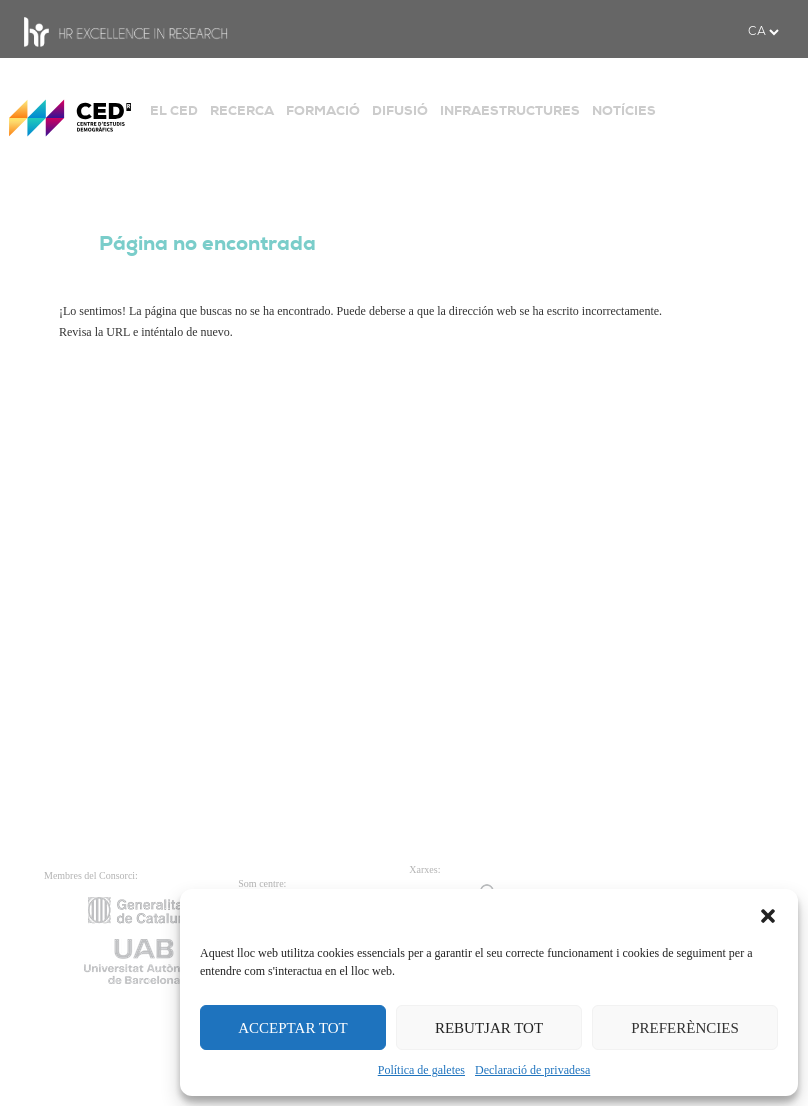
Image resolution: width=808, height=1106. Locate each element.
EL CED (174, 110)
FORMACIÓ (323, 110)
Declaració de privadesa (532, 1070)
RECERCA (242, 110)
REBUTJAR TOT (489, 1028)
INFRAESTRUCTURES (510, 110)
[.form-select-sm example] (763, 32)
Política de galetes (421, 1070)
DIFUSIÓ (400, 110)
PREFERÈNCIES (685, 1028)
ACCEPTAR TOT (293, 1028)
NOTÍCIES (624, 110)
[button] (768, 914)
